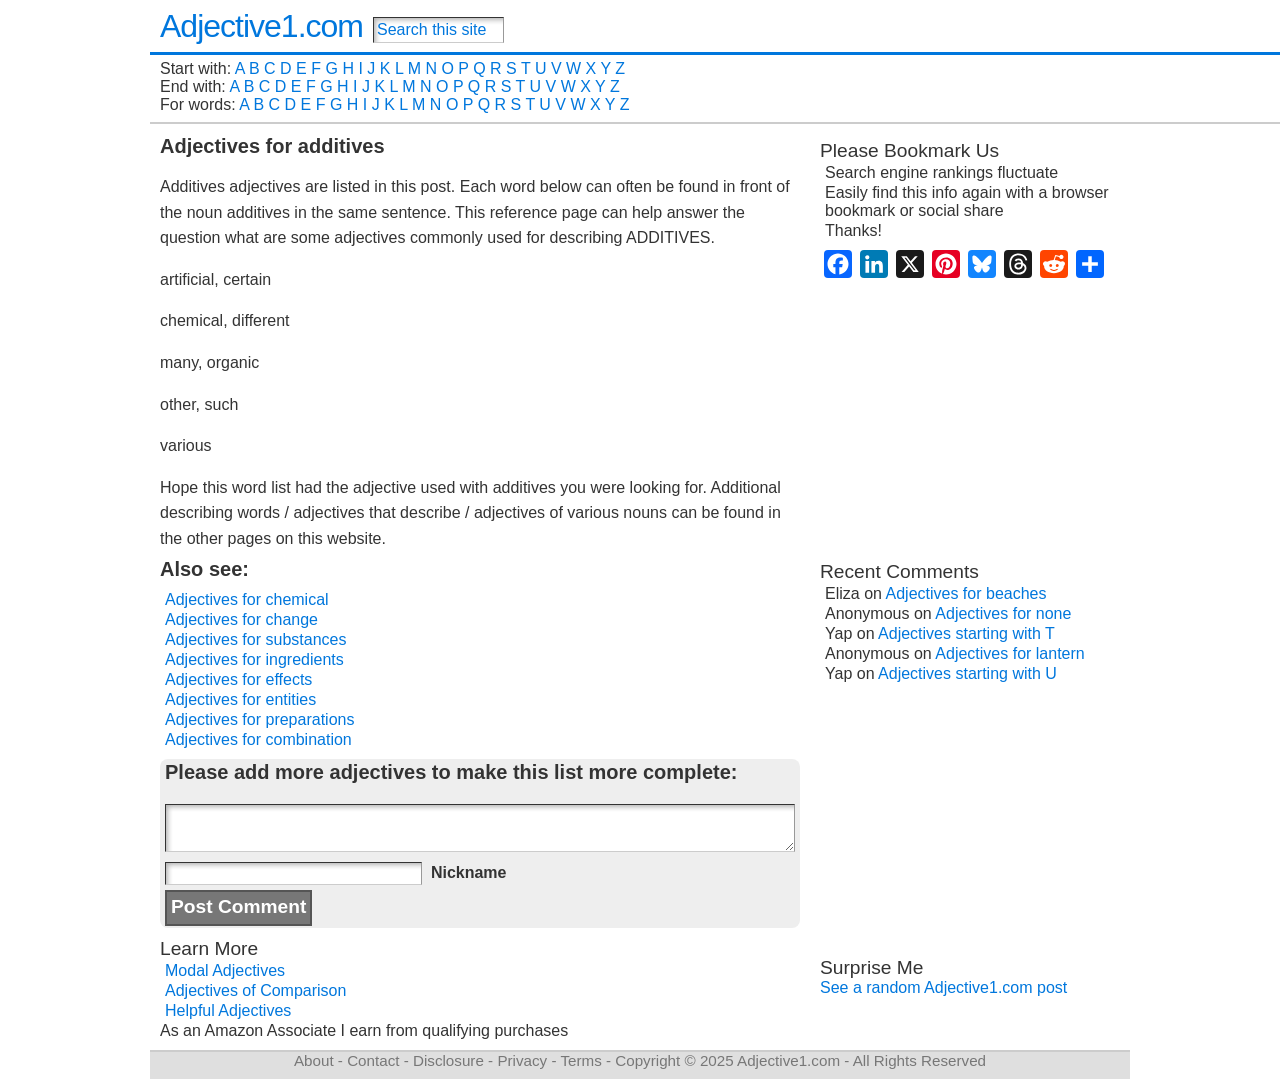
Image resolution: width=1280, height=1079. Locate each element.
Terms (580, 1060)
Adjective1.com (261, 26)
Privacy (522, 1060)
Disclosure (448, 1060)
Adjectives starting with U (967, 673)
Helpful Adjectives (228, 1010)
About (314, 1060)
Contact (373, 1060)
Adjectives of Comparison (255, 990)
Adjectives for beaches (966, 593)
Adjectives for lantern (1009, 653)
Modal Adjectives (225, 970)
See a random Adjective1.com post (943, 987)
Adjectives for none (1003, 613)
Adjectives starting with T (966, 633)
